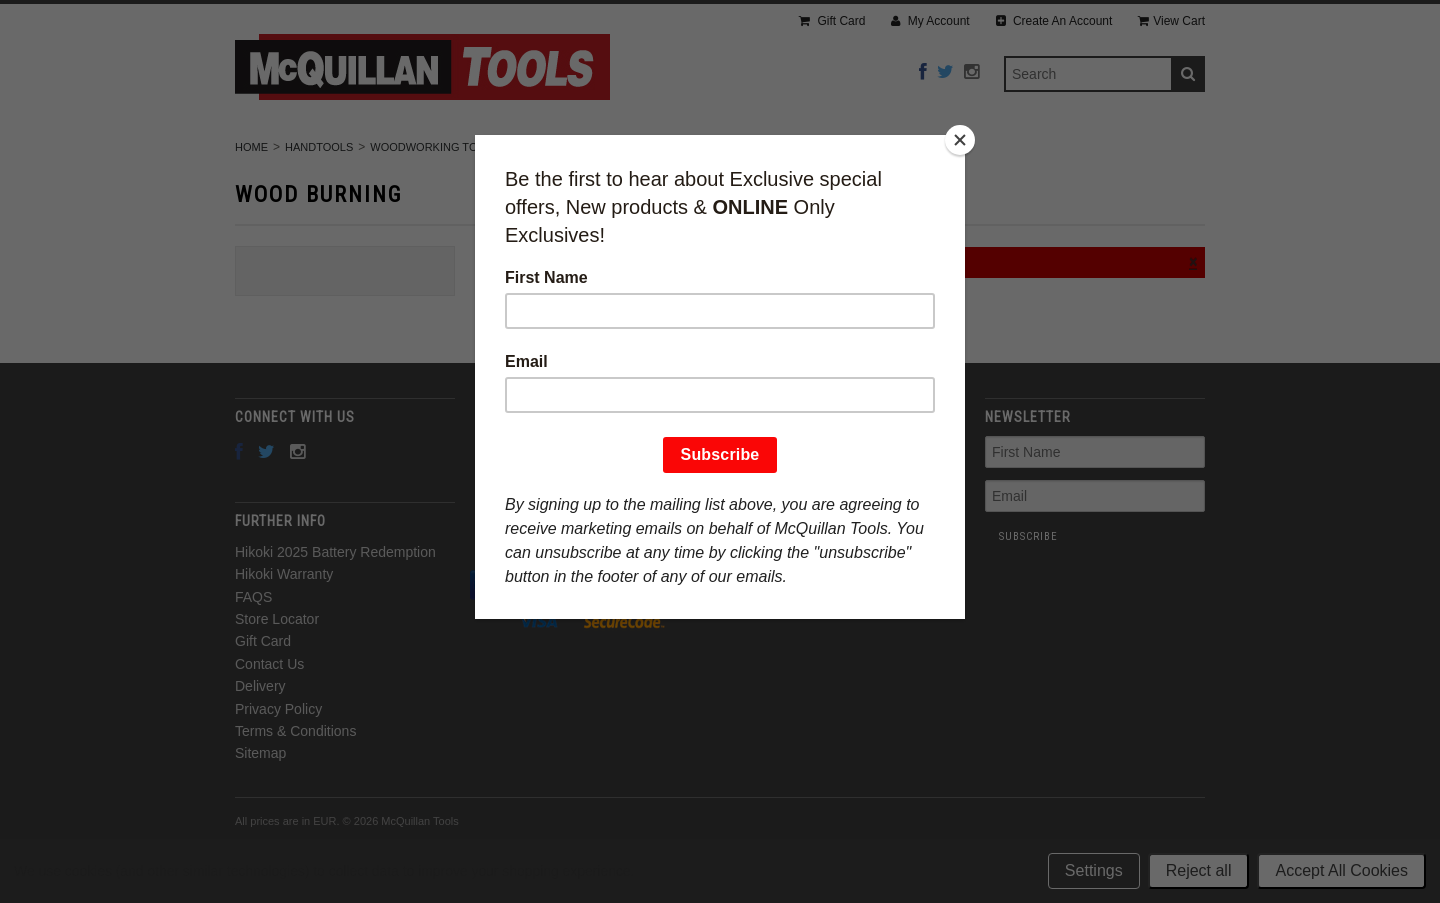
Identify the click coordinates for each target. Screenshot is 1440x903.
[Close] (960, 140)
